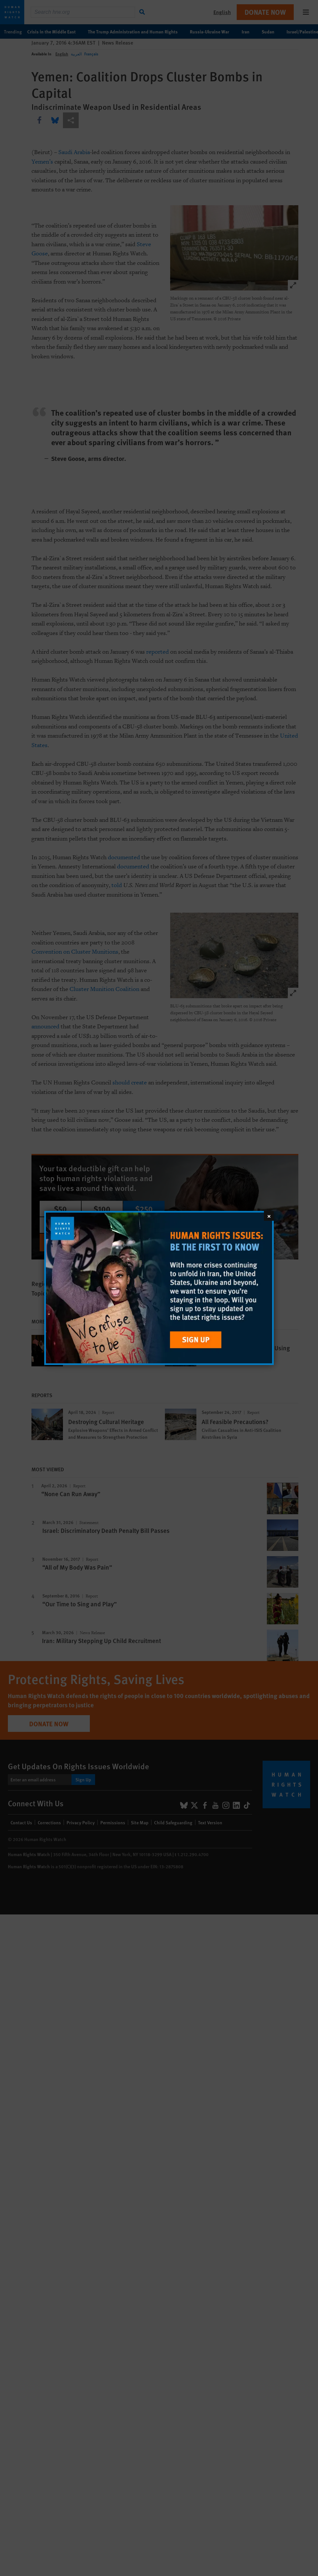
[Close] (269, 1216)
